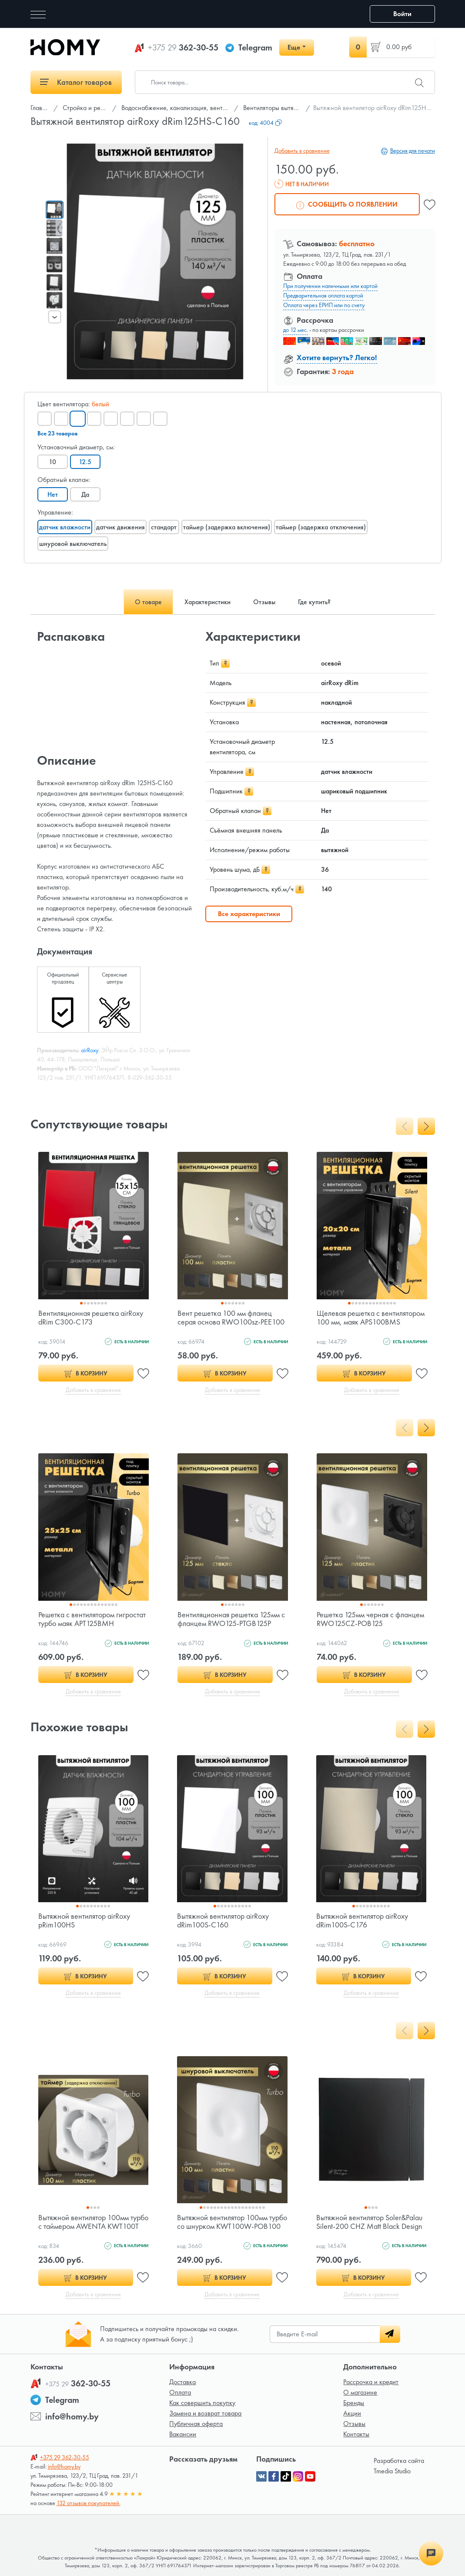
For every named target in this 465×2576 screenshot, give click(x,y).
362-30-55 (183, 47)
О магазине (360, 2392)
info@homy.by (72, 2416)
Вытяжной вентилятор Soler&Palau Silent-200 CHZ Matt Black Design (369, 2221)
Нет (52, 494)
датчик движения (120, 527)
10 (52, 461)
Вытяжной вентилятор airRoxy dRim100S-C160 (223, 1920)
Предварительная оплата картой (323, 295)
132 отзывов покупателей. (88, 2503)
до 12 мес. (295, 330)
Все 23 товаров (57, 433)
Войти (402, 13)
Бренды (353, 2402)
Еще (294, 47)
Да (85, 494)
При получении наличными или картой (330, 286)
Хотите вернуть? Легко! (337, 357)
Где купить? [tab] (314, 601)
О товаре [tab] (148, 601)
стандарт (164, 527)
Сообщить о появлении (347, 204)
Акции (352, 2413)
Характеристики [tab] (207, 601)
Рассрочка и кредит (370, 2381)
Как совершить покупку (202, 2402)
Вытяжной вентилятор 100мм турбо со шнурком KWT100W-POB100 (232, 2221)
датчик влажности (64, 527)
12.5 (85, 461)
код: (265, 123)
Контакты (356, 2434)
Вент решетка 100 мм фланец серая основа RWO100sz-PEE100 (230, 1317)
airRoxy (89, 1050)
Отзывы (354, 2423)
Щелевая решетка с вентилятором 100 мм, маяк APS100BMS (371, 1317)
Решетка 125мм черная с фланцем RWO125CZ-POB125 (370, 1618)
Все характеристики (249, 913)
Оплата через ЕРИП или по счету (324, 305)
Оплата (180, 2392)
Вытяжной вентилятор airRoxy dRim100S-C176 (362, 1920)
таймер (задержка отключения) (321, 527)
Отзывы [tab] (264, 601)
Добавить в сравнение (302, 150)
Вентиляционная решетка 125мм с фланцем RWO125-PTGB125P (231, 1618)
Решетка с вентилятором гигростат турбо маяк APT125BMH (92, 1618)
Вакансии (182, 2434)
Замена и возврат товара (205, 2413)
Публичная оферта (196, 2423)
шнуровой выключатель (73, 543)
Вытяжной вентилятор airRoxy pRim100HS (84, 1920)
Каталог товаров (76, 82)
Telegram (255, 47)
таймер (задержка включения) (226, 527)
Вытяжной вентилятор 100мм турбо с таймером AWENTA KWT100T (93, 2221)
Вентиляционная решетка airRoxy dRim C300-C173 (90, 1317)
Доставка (182, 2381)
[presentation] (54, 316)
